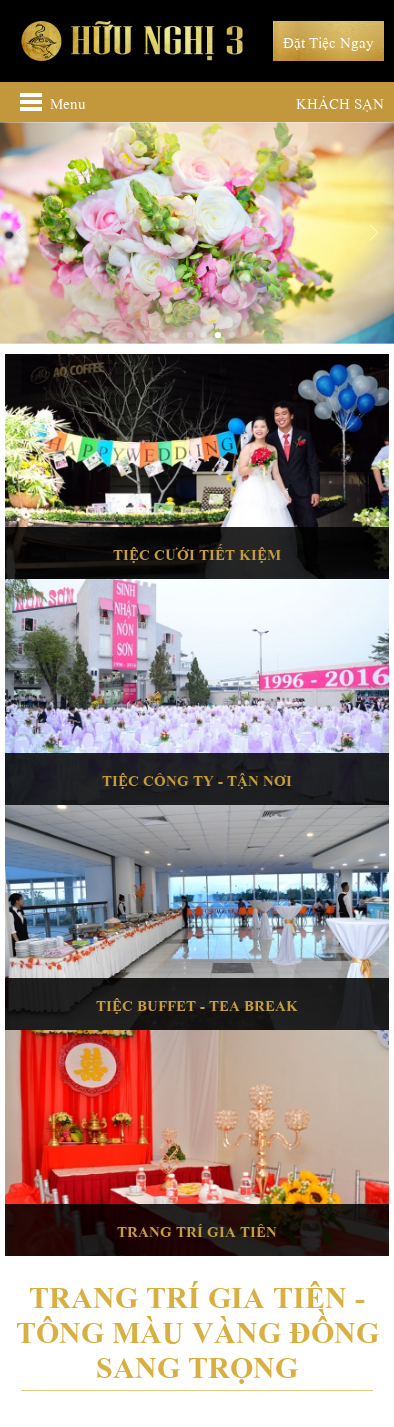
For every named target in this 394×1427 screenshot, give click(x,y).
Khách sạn (340, 102)
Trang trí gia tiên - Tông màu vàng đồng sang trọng (197, 1328)
